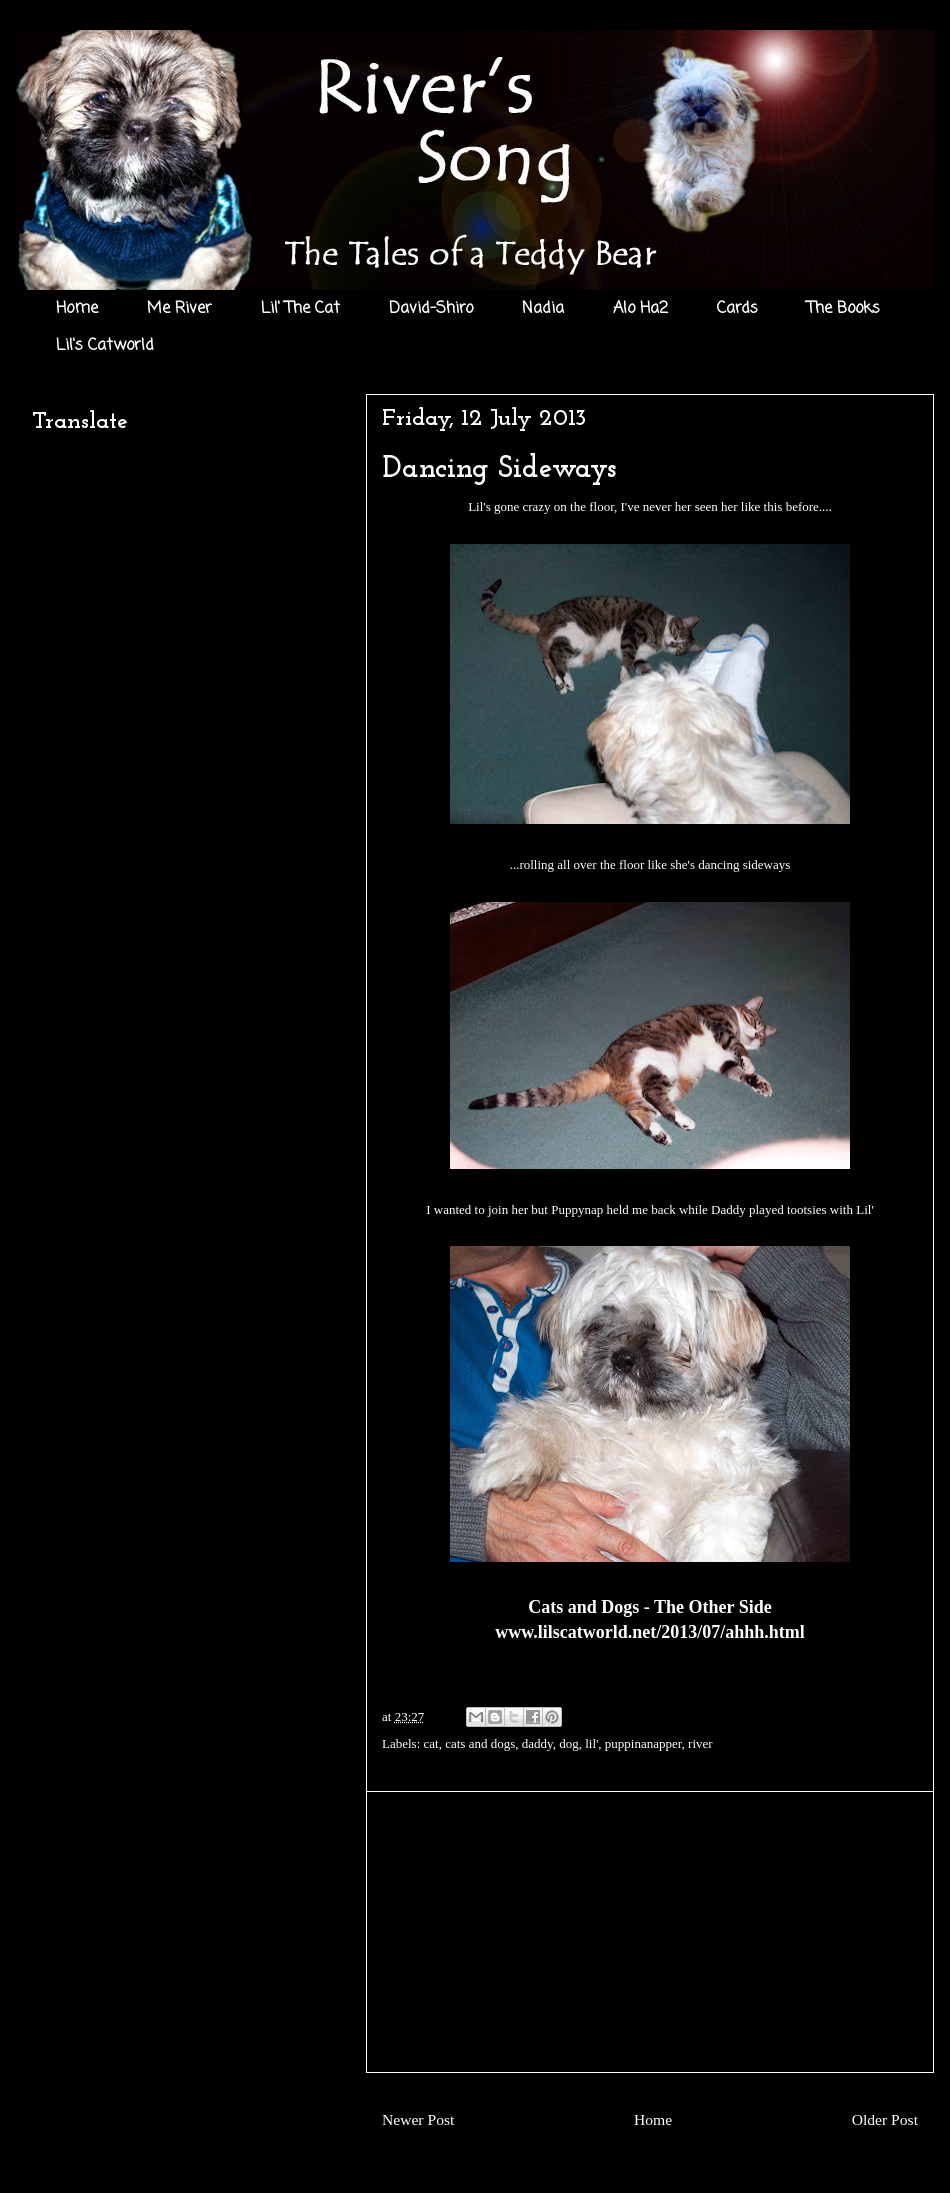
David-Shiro (431, 309)
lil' (591, 1743)
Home (77, 309)
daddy (537, 1743)
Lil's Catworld (105, 346)
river (700, 1743)
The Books (843, 309)
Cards (737, 309)
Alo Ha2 (640, 309)
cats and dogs (480, 1743)
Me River (179, 309)
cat (431, 1743)
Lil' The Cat (300, 309)
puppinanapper (643, 1743)
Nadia (543, 309)
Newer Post (418, 2119)
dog (569, 1743)
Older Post (885, 2119)
